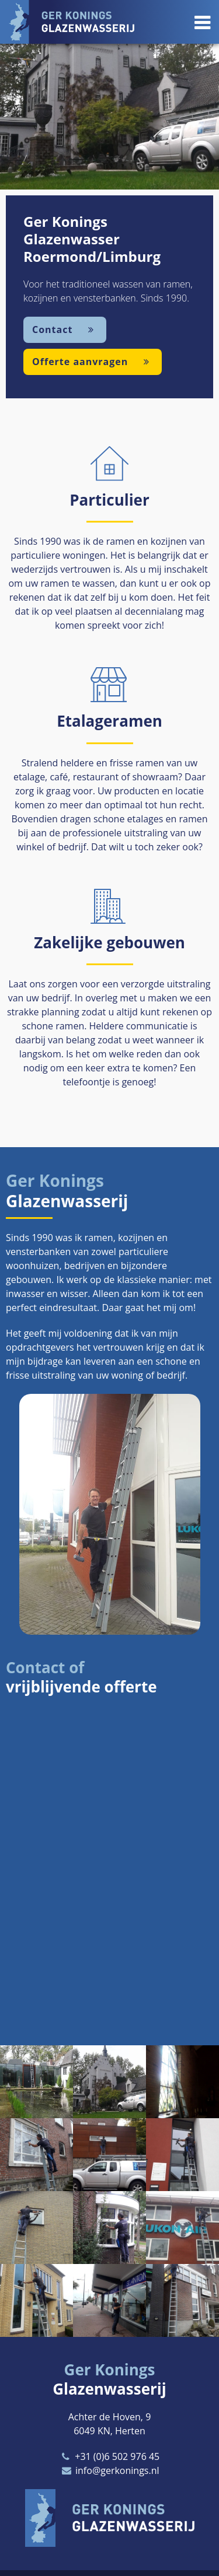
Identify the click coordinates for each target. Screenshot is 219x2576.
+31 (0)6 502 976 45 (110, 2456)
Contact (65, 329)
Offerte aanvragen (92, 361)
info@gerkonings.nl (109, 2470)
